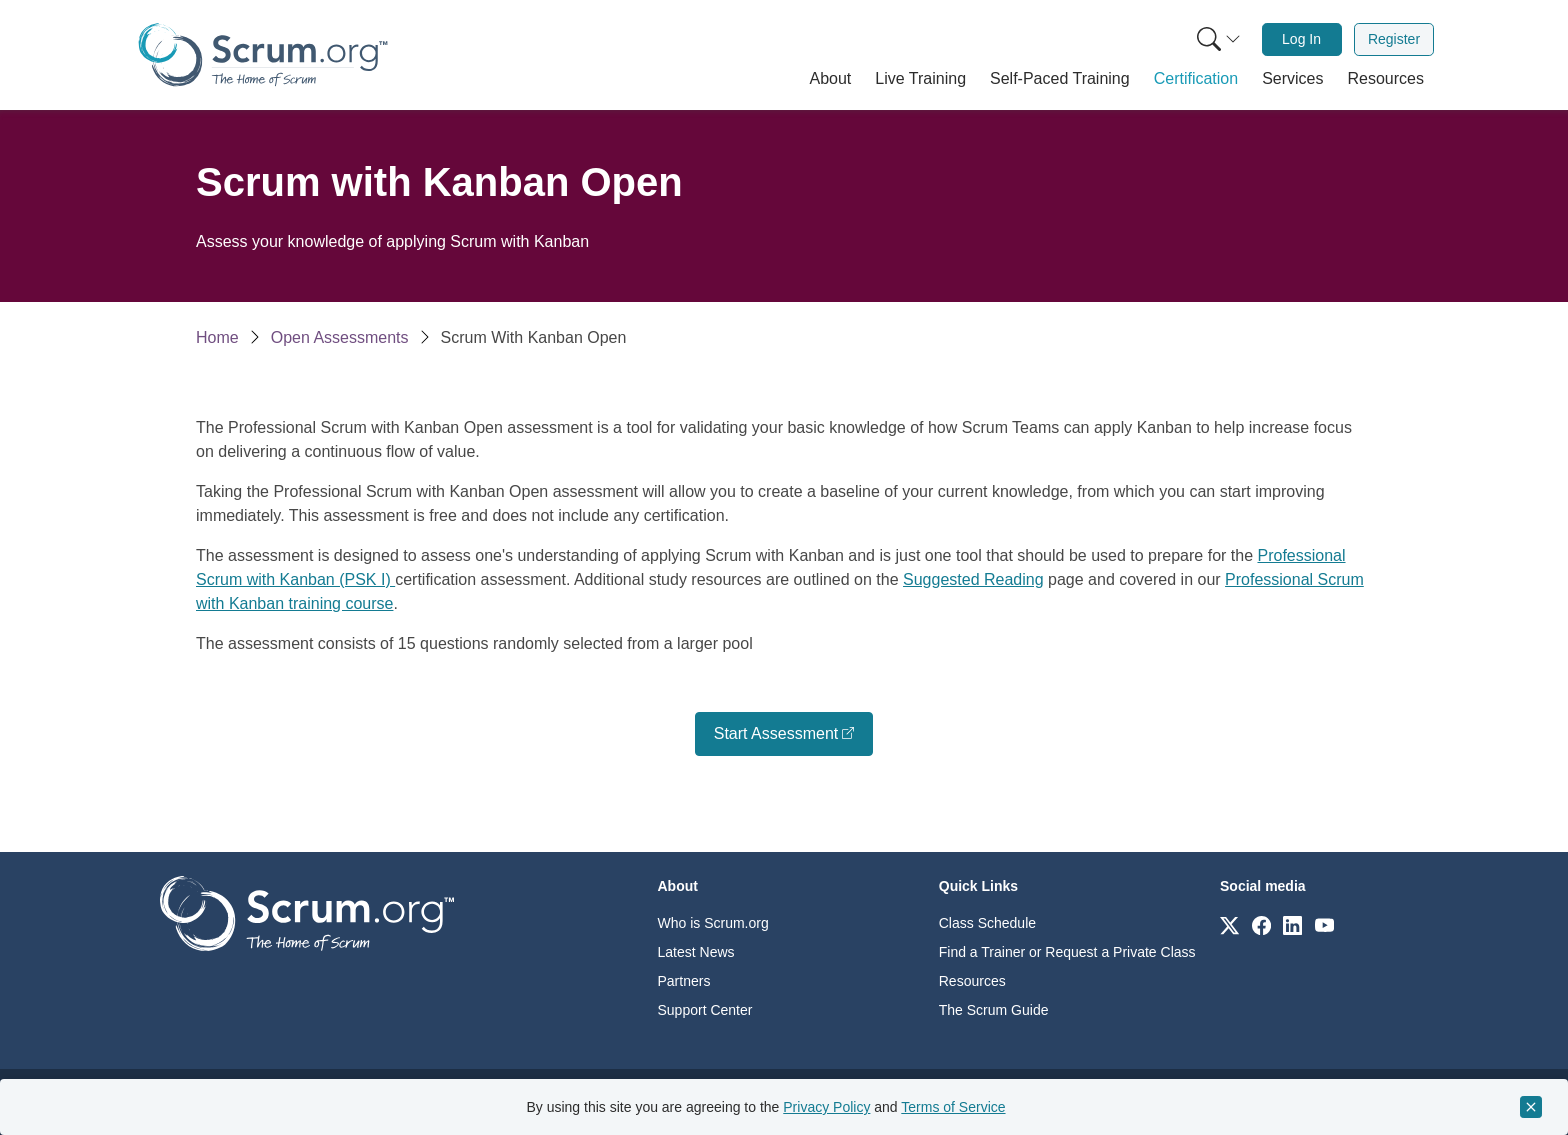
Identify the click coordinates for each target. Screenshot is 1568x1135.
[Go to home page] (307, 912)
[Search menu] (1219, 39)
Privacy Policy (826, 1107)
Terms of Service (953, 1107)
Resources (972, 981)
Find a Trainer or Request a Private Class (1067, 952)
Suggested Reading (973, 579)
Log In (1301, 39)
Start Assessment (776, 733)
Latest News (696, 952)
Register (1394, 39)
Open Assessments (340, 337)
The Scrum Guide (994, 1010)
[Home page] (263, 54)
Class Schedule (987, 923)
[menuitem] (1217, 39)
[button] (831, 79)
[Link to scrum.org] (1229, 924)
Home (217, 337)
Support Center (705, 1010)
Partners (684, 981)
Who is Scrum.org (713, 923)
